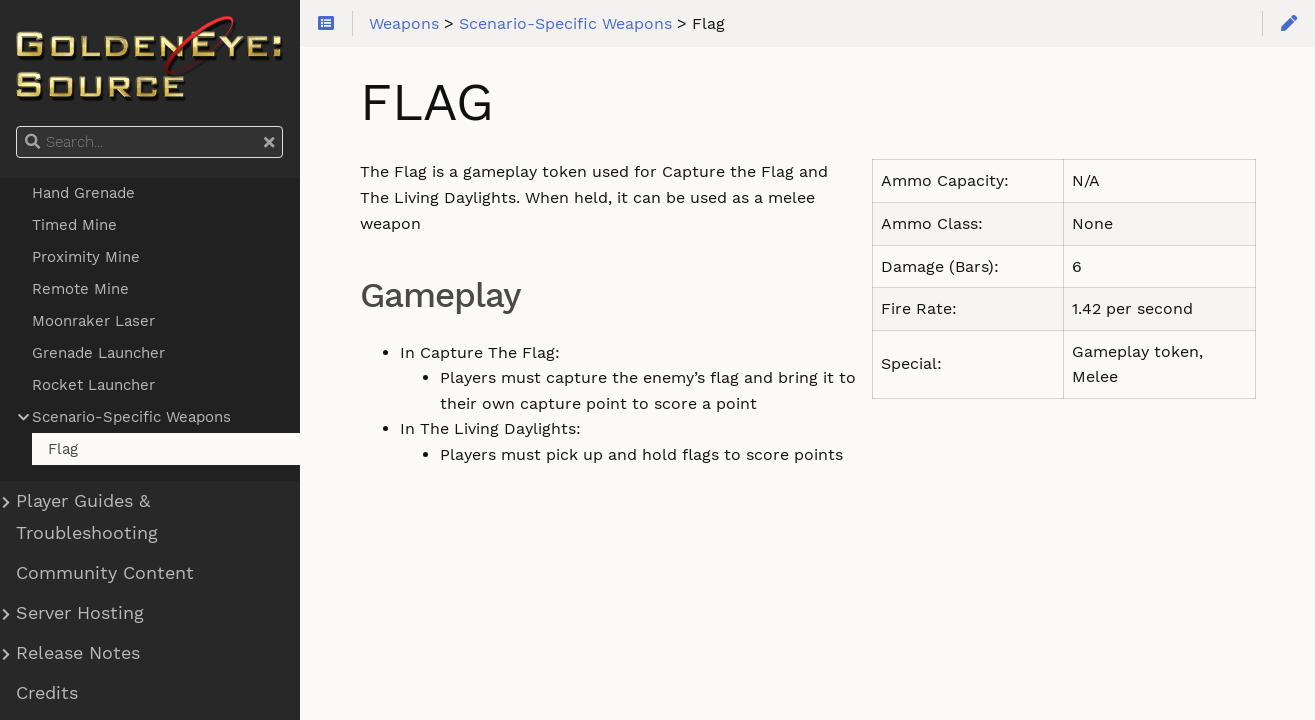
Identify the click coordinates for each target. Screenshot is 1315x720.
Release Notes (78, 653)
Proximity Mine (86, 257)
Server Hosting (80, 613)
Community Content (105, 573)
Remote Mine (80, 289)
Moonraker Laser (93, 321)
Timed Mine (74, 225)
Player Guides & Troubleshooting (87, 517)
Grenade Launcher (98, 353)
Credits (47, 693)
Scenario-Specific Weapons (131, 417)
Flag (63, 449)
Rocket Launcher (93, 385)
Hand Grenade (83, 193)
